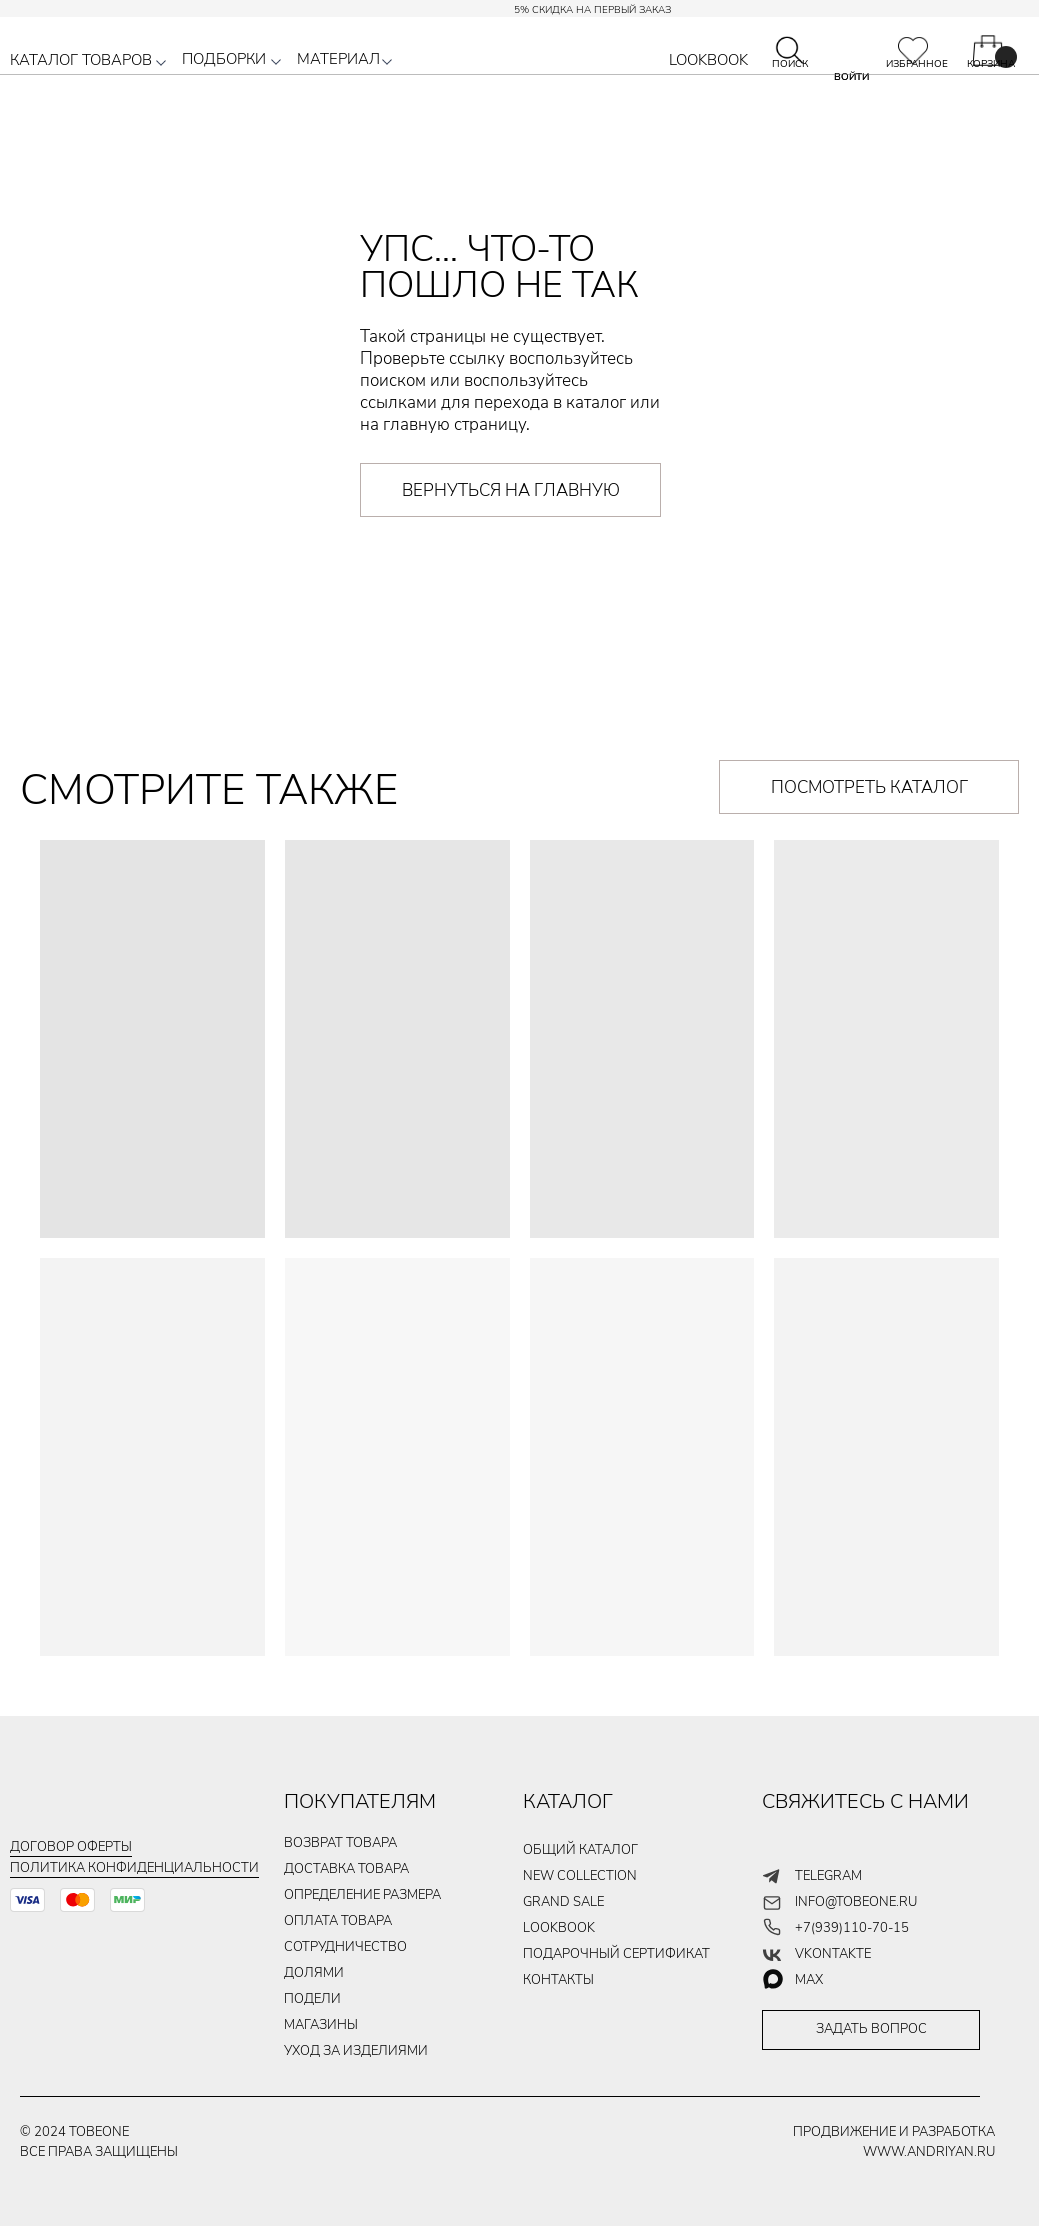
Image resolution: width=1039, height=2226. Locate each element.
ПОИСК (790, 64)
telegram (828, 1876)
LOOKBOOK (708, 60)
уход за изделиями (356, 2051)
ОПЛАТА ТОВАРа (338, 1921)
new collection (580, 1876)
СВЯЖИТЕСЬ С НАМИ (865, 1801)
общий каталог (580, 1850)
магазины (321, 2025)
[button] (161, 63)
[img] (913, 50)
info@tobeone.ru (856, 1902)
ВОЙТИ (851, 77)
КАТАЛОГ (568, 1801)
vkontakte (833, 1954)
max (809, 1980)
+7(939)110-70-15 (852, 1928)
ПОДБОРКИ (224, 59)
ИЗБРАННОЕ (917, 64)
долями (314, 1973)
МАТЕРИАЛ (338, 59)
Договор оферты (71, 1847)
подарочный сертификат (616, 1954)
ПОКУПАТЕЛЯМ (360, 1801)
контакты (558, 1980)
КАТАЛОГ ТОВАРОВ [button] (81, 60)
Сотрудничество (345, 1947)
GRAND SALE (563, 1902)
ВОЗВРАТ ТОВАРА (340, 1843)
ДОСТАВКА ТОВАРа (346, 1869)
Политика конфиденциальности (134, 1868)
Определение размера (362, 1895)
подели (312, 1999)
